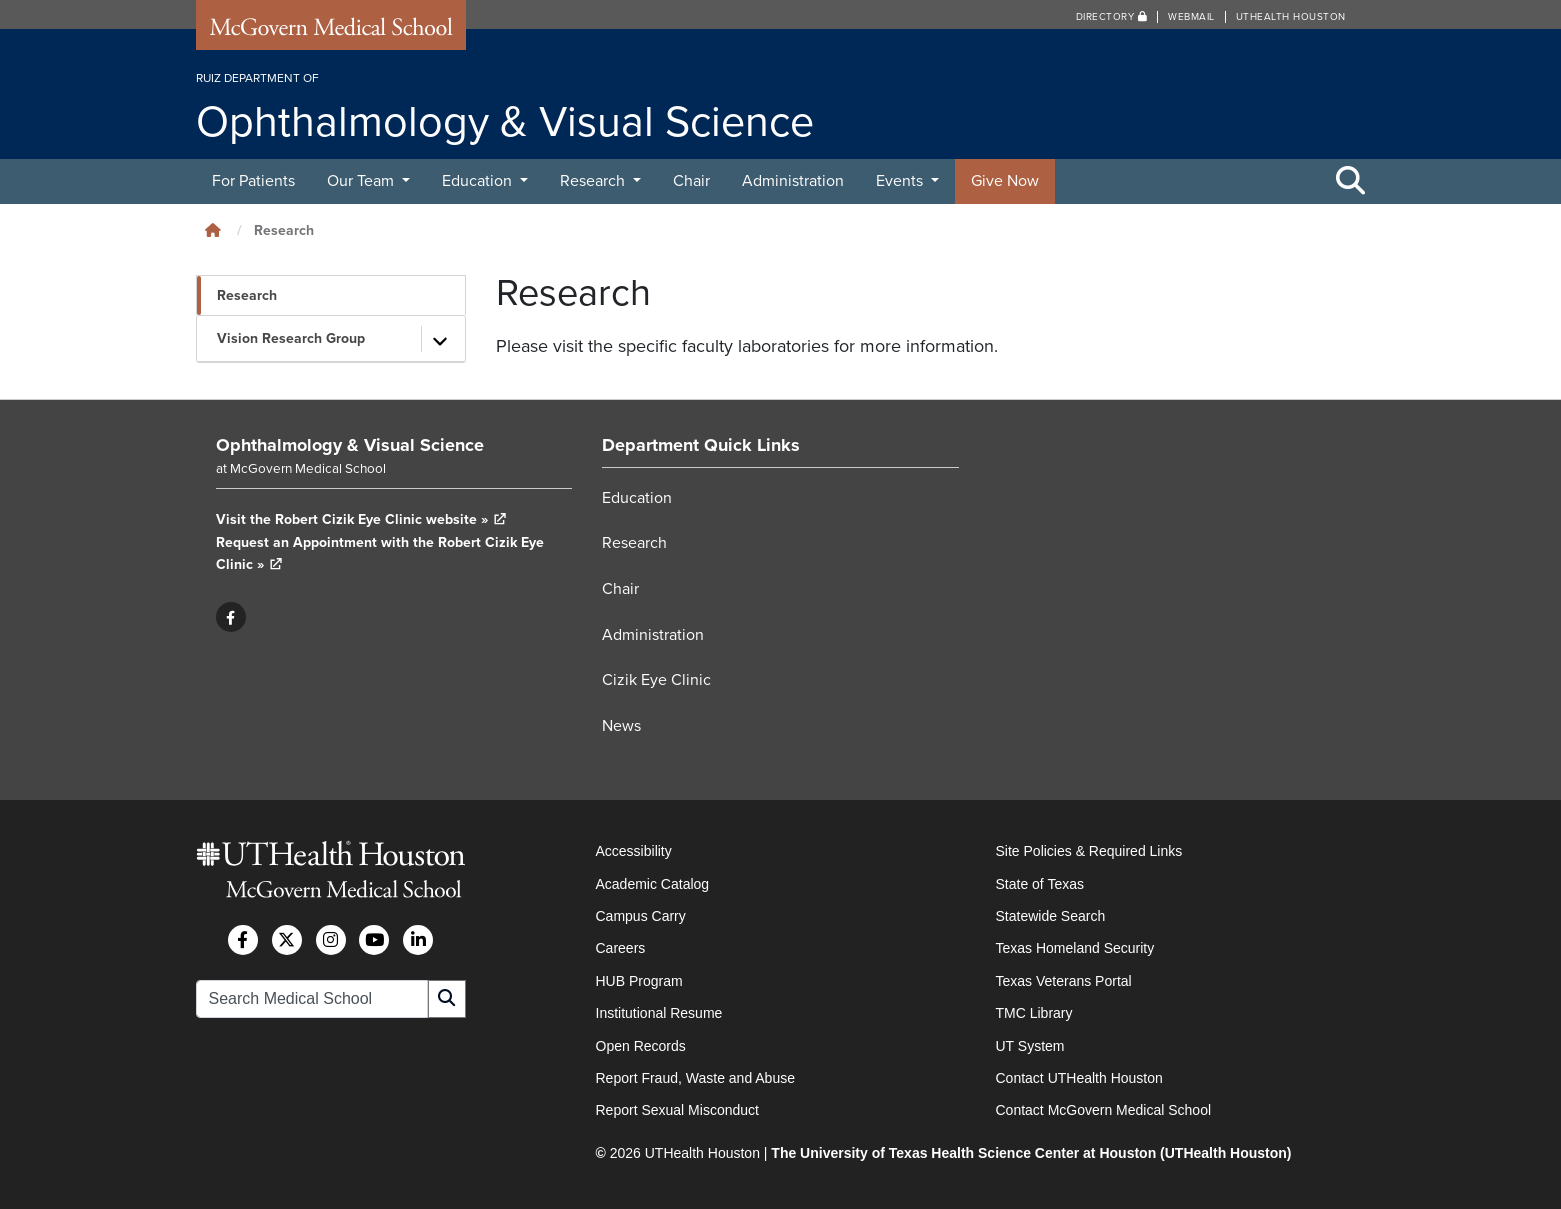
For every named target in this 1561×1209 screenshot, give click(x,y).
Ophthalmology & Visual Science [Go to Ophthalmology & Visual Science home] (350, 445)
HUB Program (639, 981)
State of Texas (1040, 884)
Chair (691, 181)
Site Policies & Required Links (1089, 851)
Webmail (1191, 17)
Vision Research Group (291, 338)
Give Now (1005, 181)
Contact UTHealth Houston (1079, 1078)
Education (479, 181)
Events (901, 181)
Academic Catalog (653, 884)
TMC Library (1034, 1013)
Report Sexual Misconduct (677, 1110)
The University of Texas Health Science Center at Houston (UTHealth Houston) (1031, 1153)
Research (594, 181)
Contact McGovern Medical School (1104, 1110)
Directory (1112, 17)
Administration (793, 181)
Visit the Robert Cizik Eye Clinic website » (362, 519)
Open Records (641, 1046)
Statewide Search (1051, 916)
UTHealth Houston (1291, 17)
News (621, 726)
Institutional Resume (659, 1013)
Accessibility (634, 851)
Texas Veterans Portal (1064, 981)
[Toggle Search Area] (1351, 182)
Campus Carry (641, 916)
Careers (621, 948)
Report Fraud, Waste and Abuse (695, 1078)
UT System (1030, 1046)
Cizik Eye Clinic (656, 680)
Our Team (362, 181)
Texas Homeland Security (1075, 948)
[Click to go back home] (213, 230)
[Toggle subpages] (441, 339)
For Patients (253, 181)
